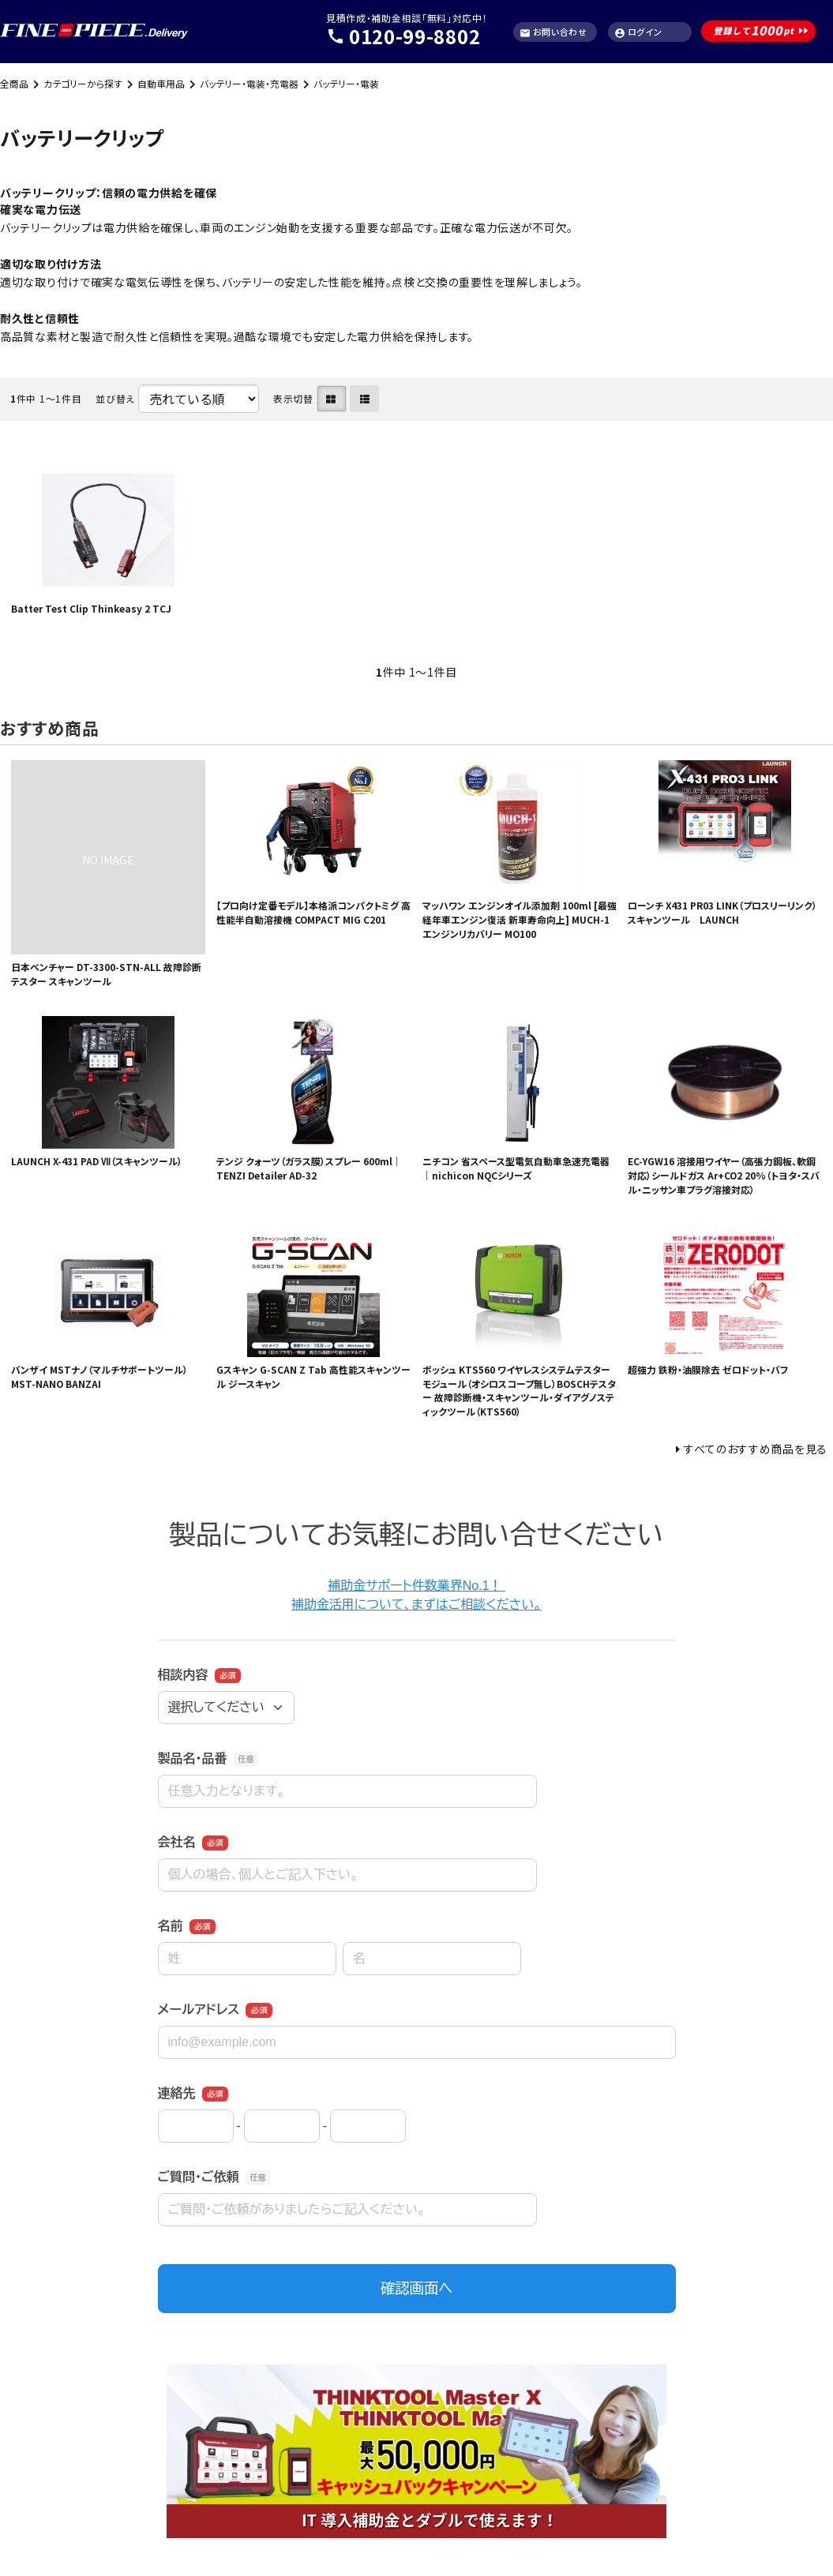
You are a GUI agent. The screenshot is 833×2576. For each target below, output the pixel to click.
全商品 (14, 83)
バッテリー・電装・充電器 (249, 83)
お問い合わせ (553, 32)
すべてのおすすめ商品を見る (755, 1449)
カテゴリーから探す (82, 83)
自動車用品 (161, 83)
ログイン (638, 32)
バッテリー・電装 (346, 83)
